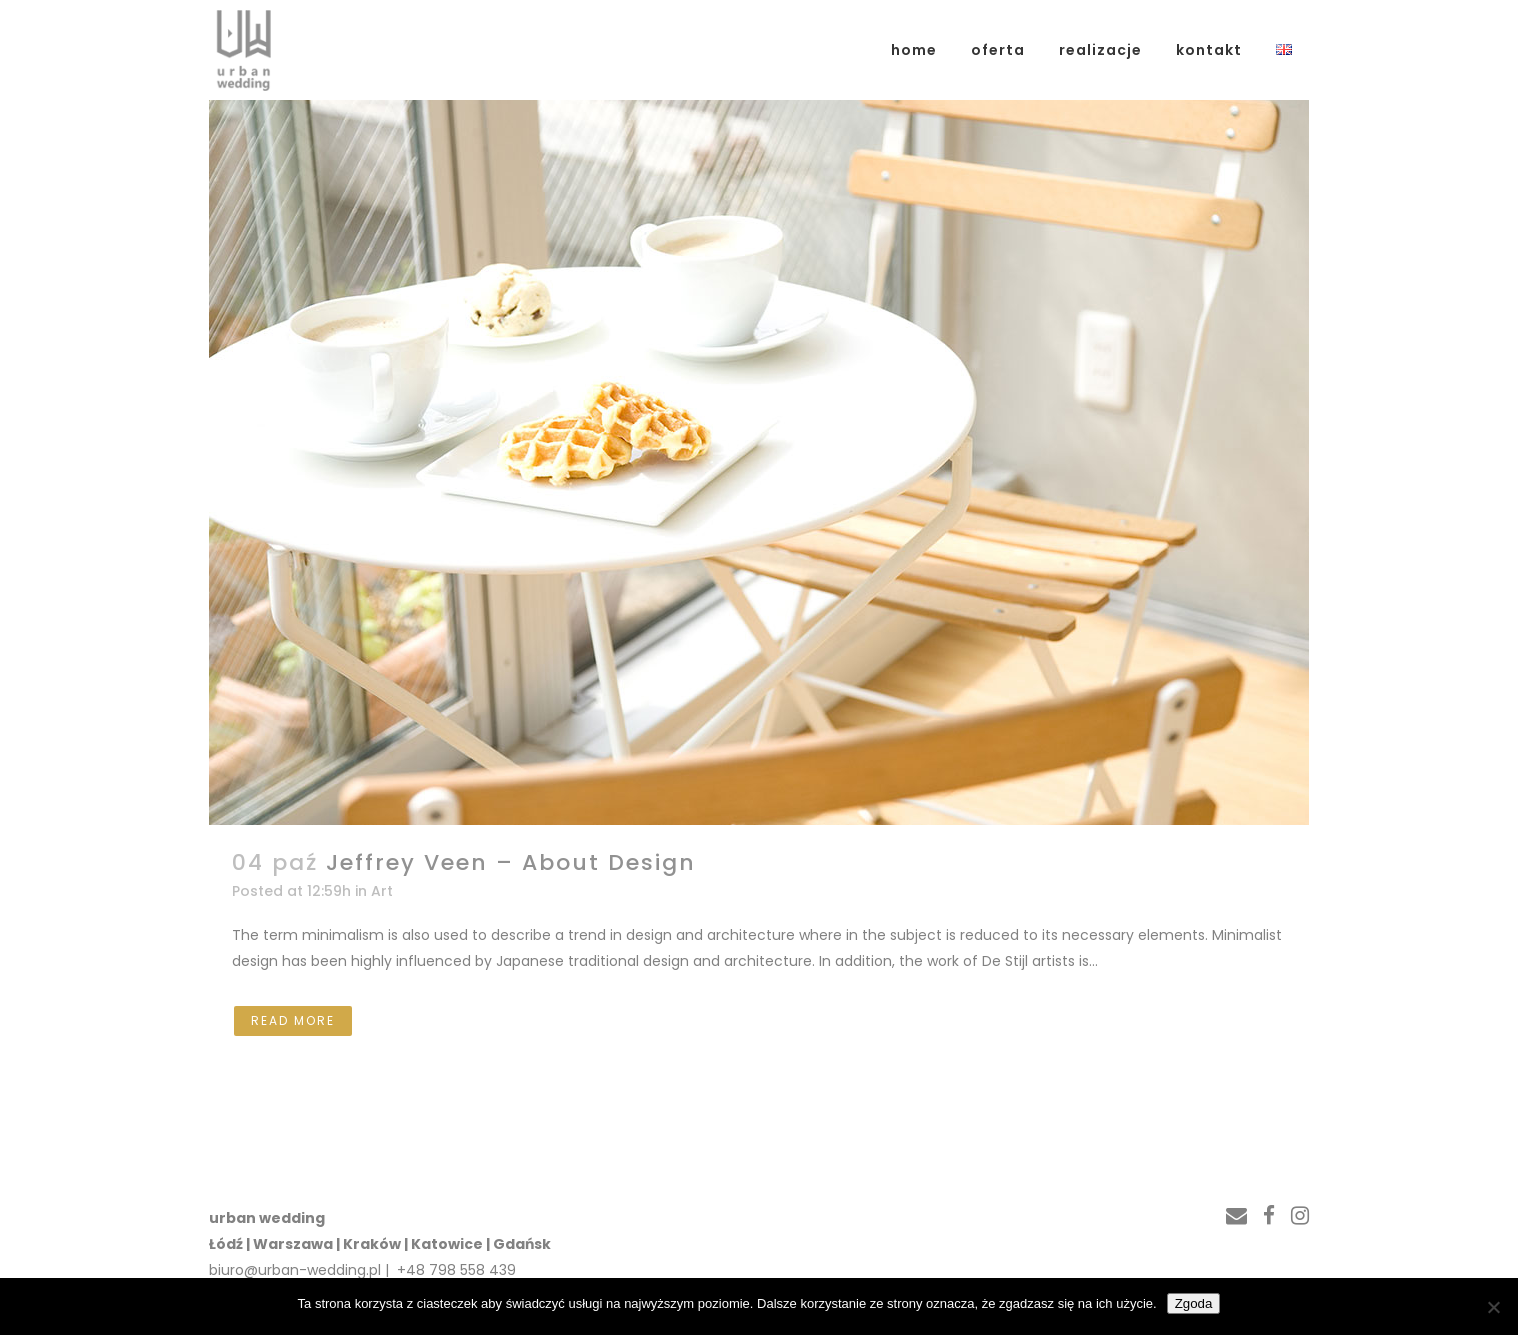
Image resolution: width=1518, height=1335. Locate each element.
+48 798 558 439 (454, 1270)
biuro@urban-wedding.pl (295, 1270)
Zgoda (1194, 1303)
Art (382, 891)
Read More (293, 1020)
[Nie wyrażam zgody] (1493, 1307)
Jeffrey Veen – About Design (511, 862)
